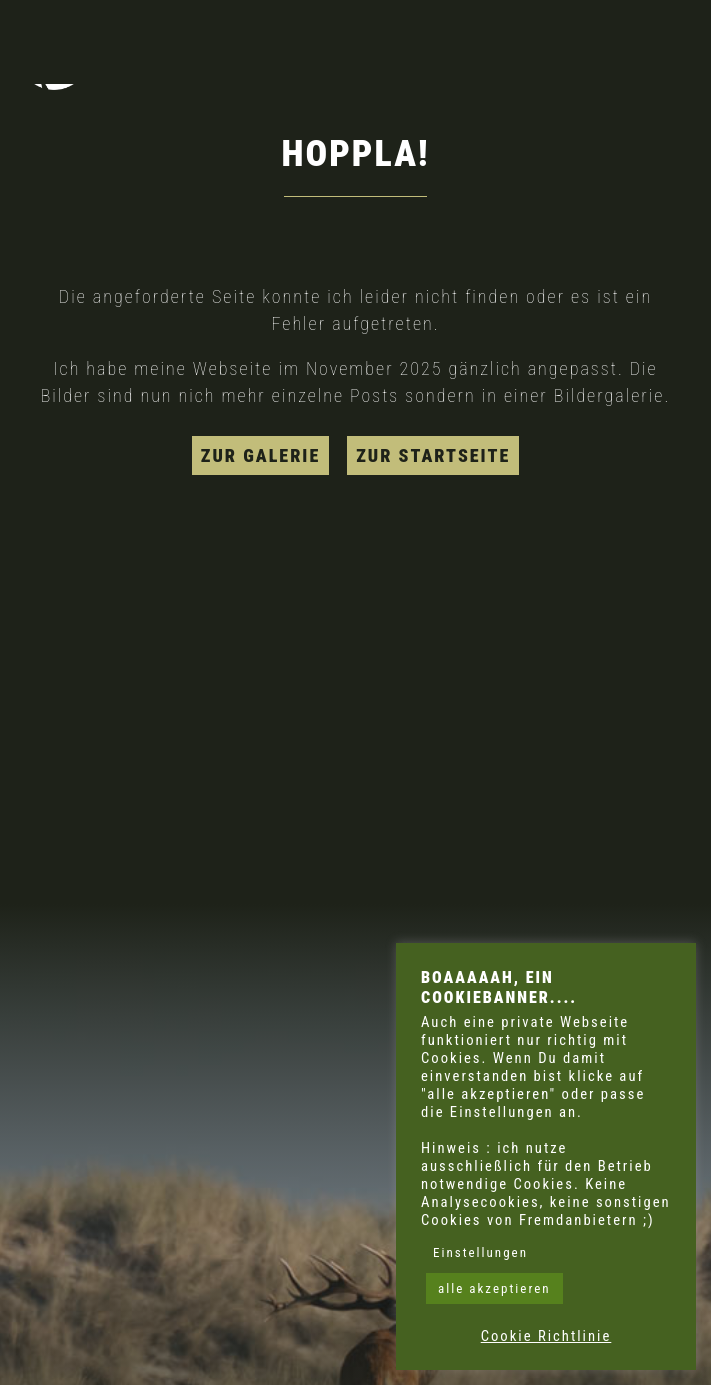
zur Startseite (433, 455)
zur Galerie (260, 455)
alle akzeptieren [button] (494, 1288)
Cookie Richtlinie (546, 1336)
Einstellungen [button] (480, 1252)
